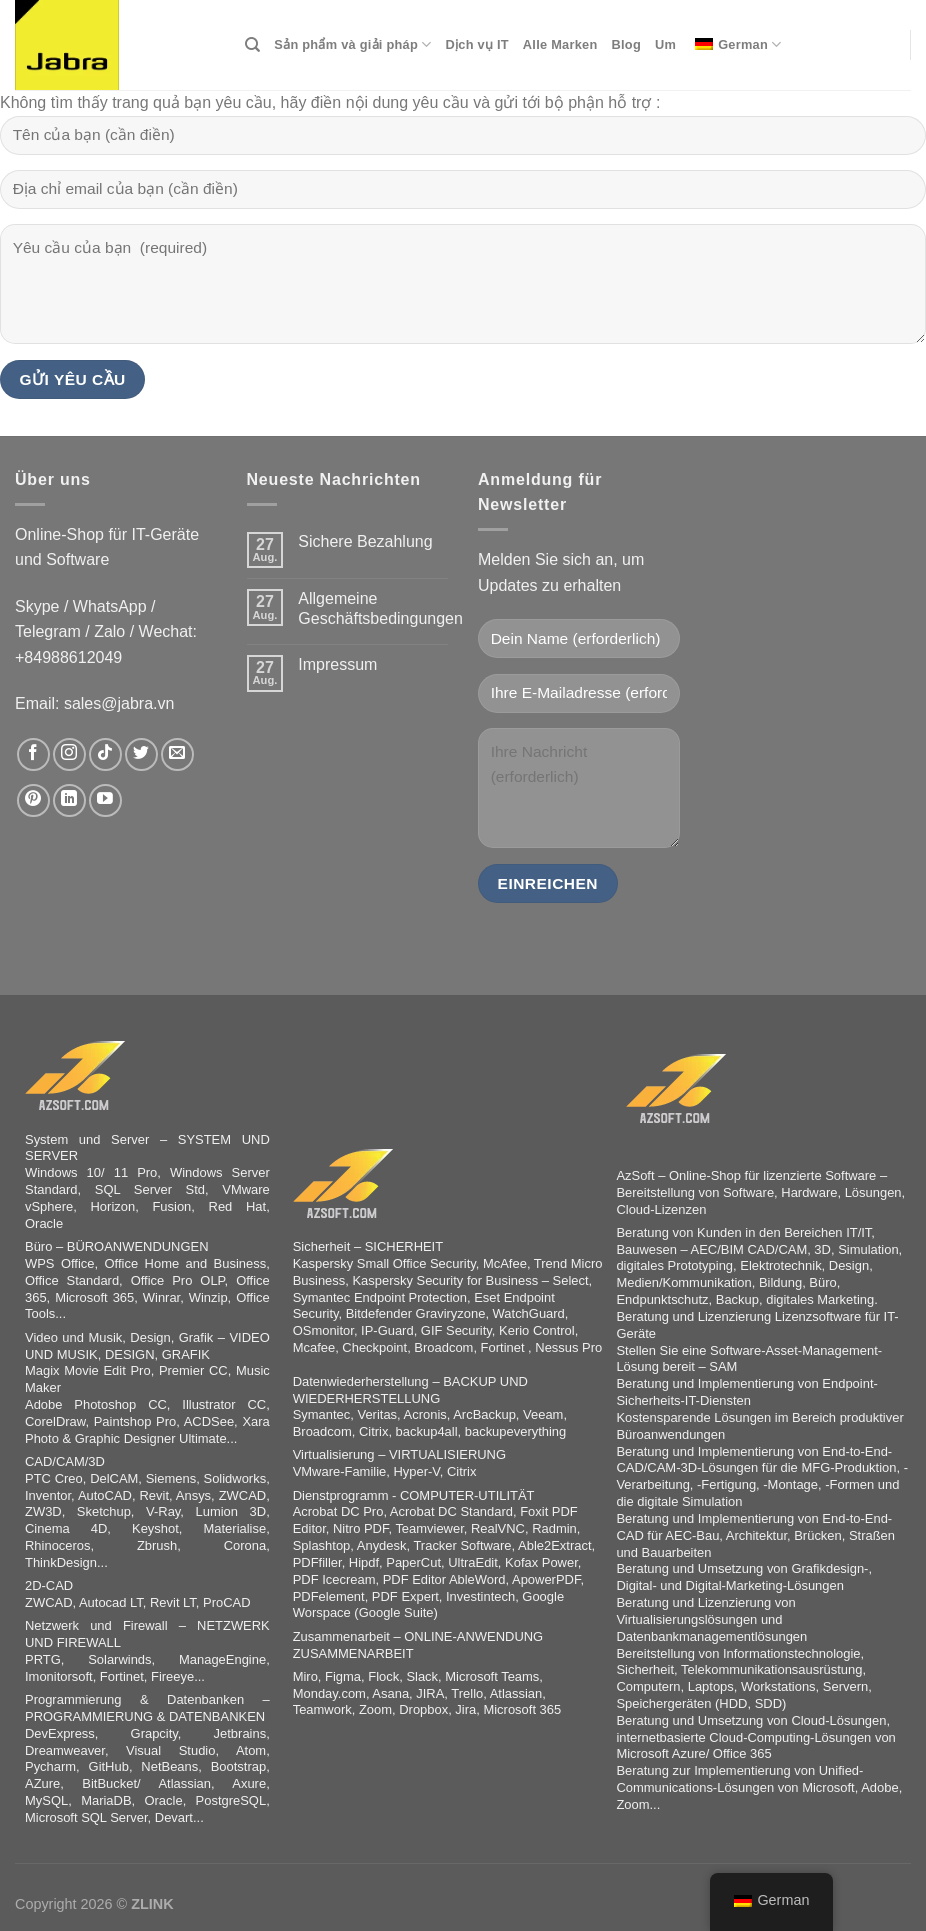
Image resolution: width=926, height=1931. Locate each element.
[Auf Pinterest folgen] (33, 800)
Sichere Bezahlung (365, 541)
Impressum (337, 664)
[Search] (252, 45)
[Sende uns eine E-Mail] (177, 754)
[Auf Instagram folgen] (69, 754)
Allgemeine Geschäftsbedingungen (380, 608)
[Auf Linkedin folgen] (69, 800)
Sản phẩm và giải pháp (352, 44)
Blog (626, 44)
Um (665, 44)
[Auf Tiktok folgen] (105, 754)
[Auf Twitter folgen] (141, 754)
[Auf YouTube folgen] (105, 800)
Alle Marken (560, 44)
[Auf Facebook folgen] (33, 754)
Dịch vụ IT (477, 44)
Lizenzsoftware (818, 1316)
